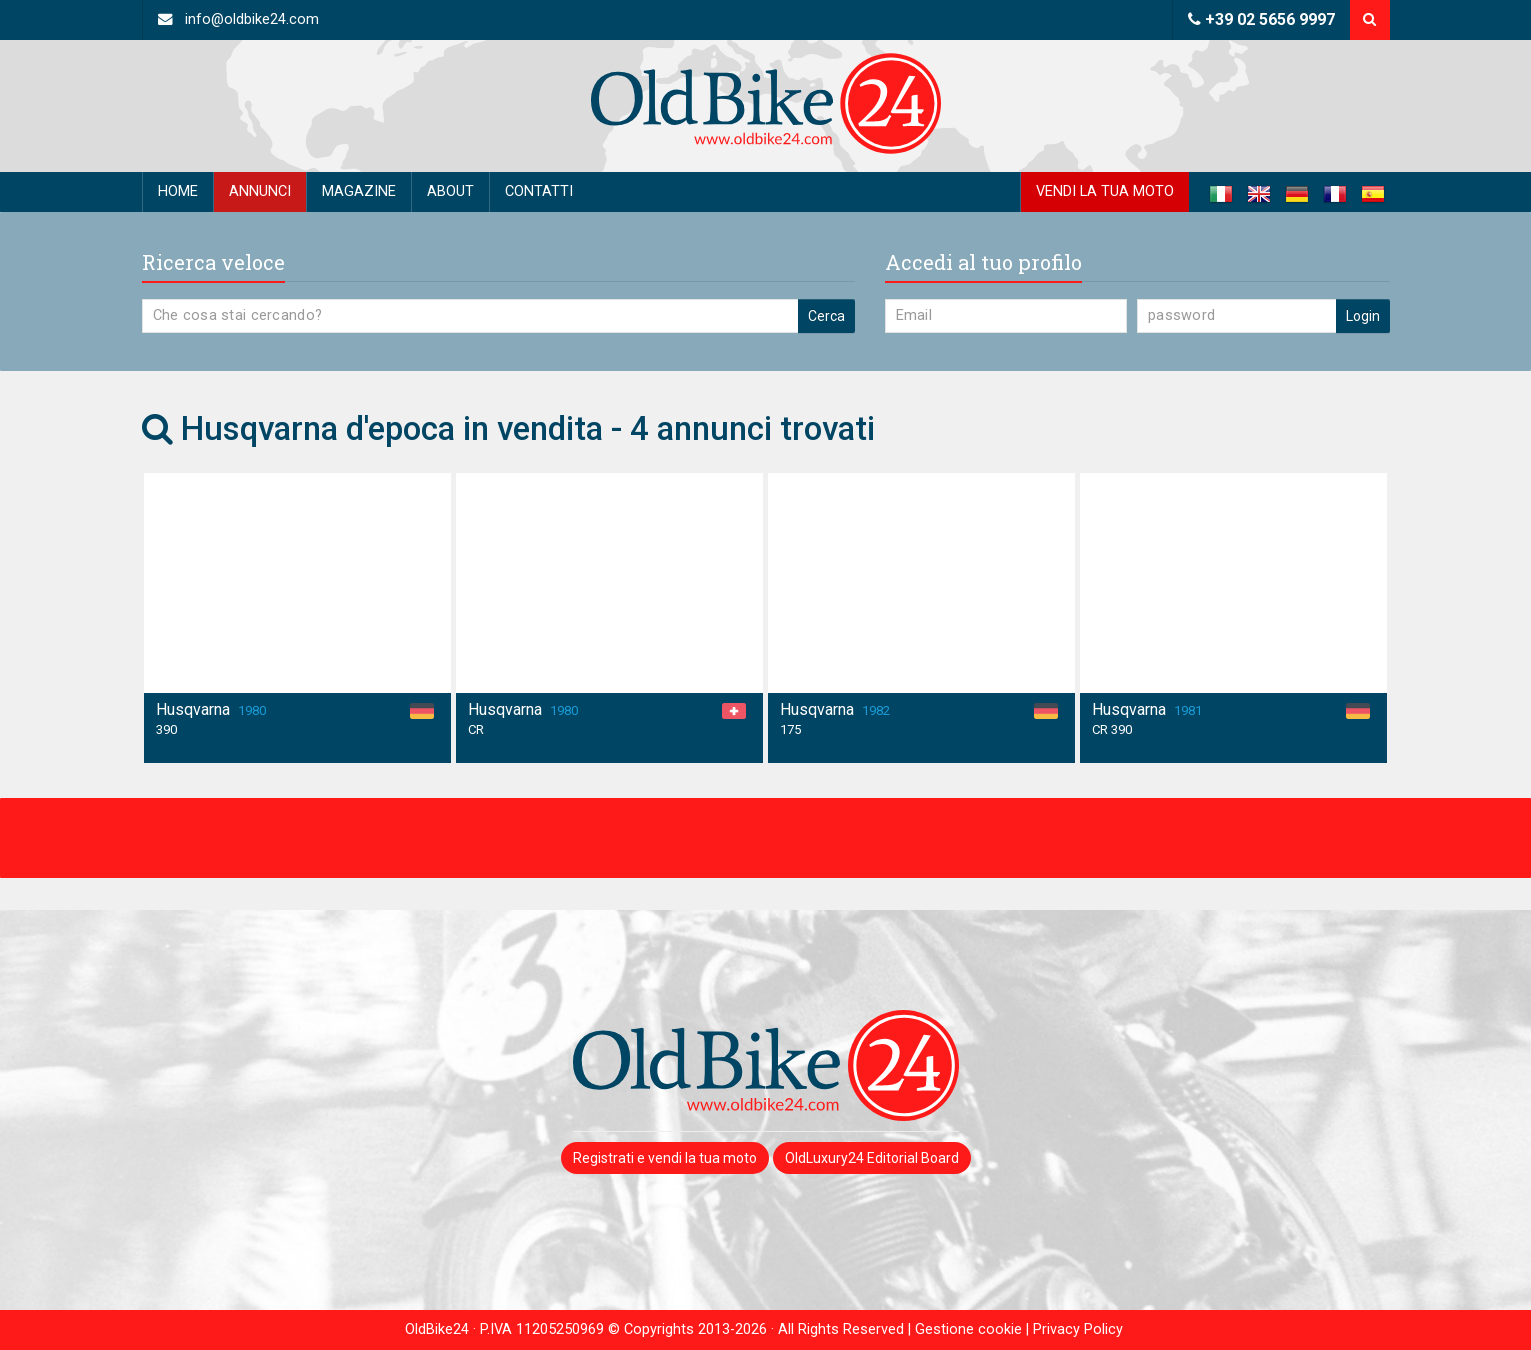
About (450, 191)
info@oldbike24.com (238, 19)
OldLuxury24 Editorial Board (872, 1158)
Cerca (826, 316)
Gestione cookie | (974, 1329)
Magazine (359, 191)
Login (1363, 316)
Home (178, 191)
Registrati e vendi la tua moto (665, 1158)
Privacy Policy (1078, 1329)
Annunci (260, 191)
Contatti (539, 191)
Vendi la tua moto (1105, 191)
